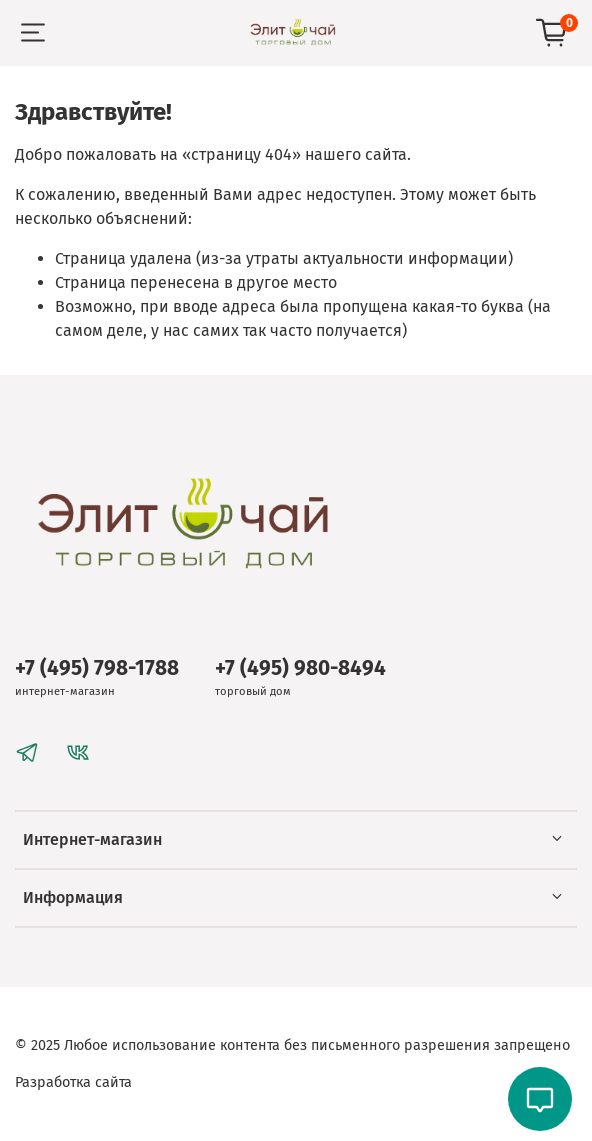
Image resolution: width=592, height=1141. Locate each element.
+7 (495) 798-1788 (97, 668)
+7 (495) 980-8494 (300, 668)
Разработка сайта (73, 1082)
